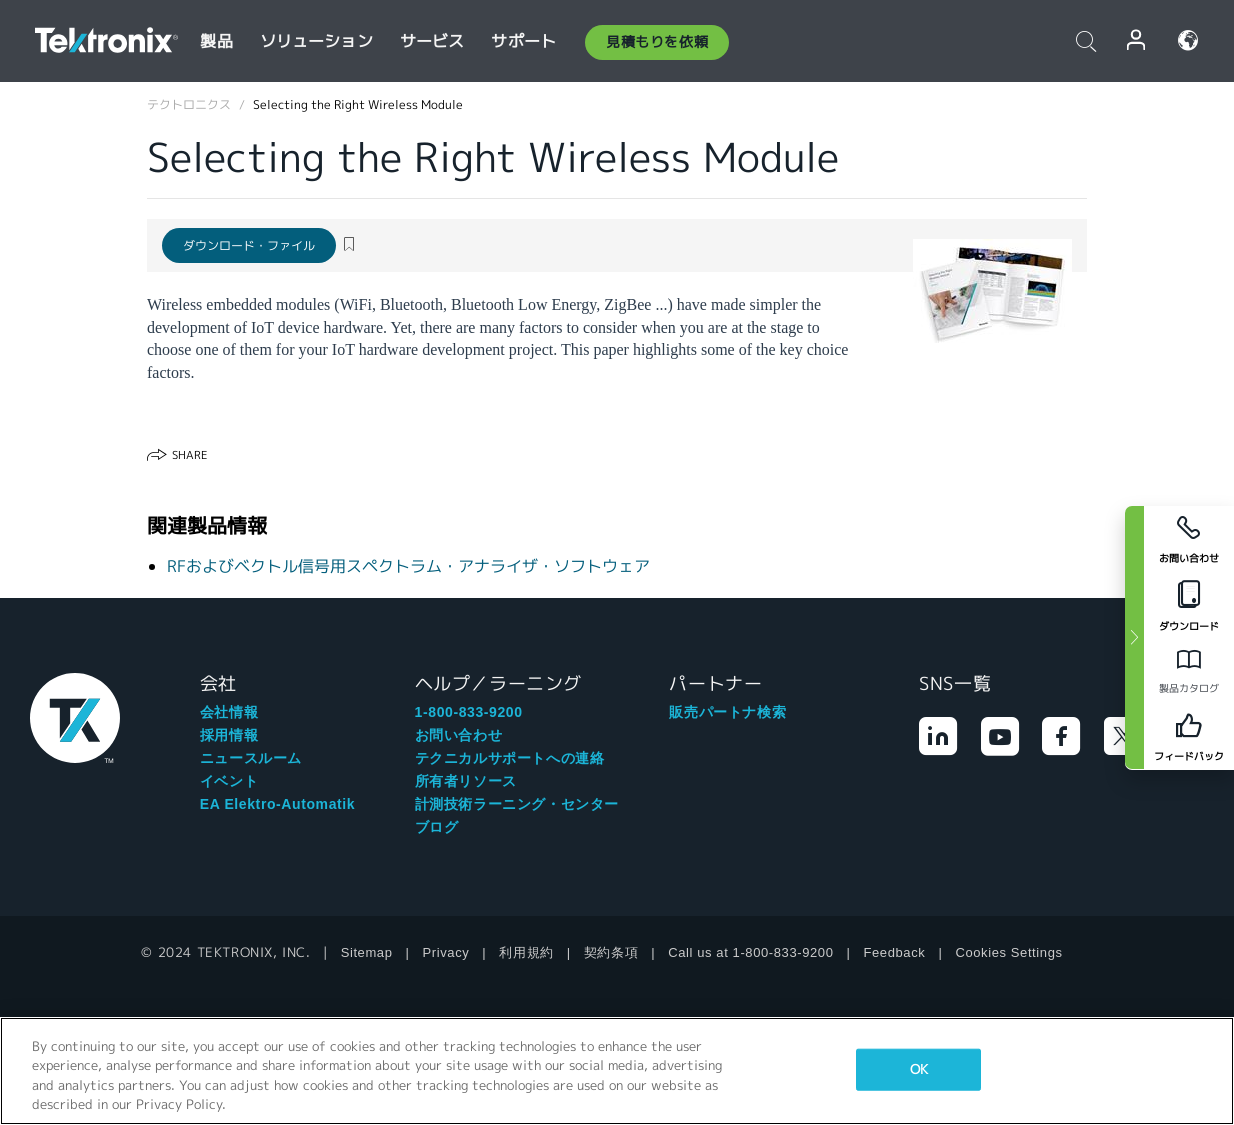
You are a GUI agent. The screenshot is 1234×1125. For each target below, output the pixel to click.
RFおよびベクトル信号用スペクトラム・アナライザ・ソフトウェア (408, 566)
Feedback (895, 952)
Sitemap (367, 952)
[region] (617, 1071)
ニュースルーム (251, 758)
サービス (432, 41)
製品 (216, 41)
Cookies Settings (1008, 952)
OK (919, 1069)
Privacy (446, 952)
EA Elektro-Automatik (277, 804)
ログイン (1137, 40)
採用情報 (229, 735)
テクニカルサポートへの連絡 (510, 758)
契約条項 (611, 952)
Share (189, 455)
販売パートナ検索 (727, 712)
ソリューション (316, 41)
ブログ (437, 827)
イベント (229, 781)
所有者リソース (466, 781)
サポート (523, 41)
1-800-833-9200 (469, 712)
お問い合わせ (459, 735)
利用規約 (526, 952)
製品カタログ (1189, 688)
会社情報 (229, 712)
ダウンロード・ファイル (249, 245)
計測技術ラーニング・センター (517, 804)
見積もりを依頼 (657, 42)
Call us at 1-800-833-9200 (750, 952)
